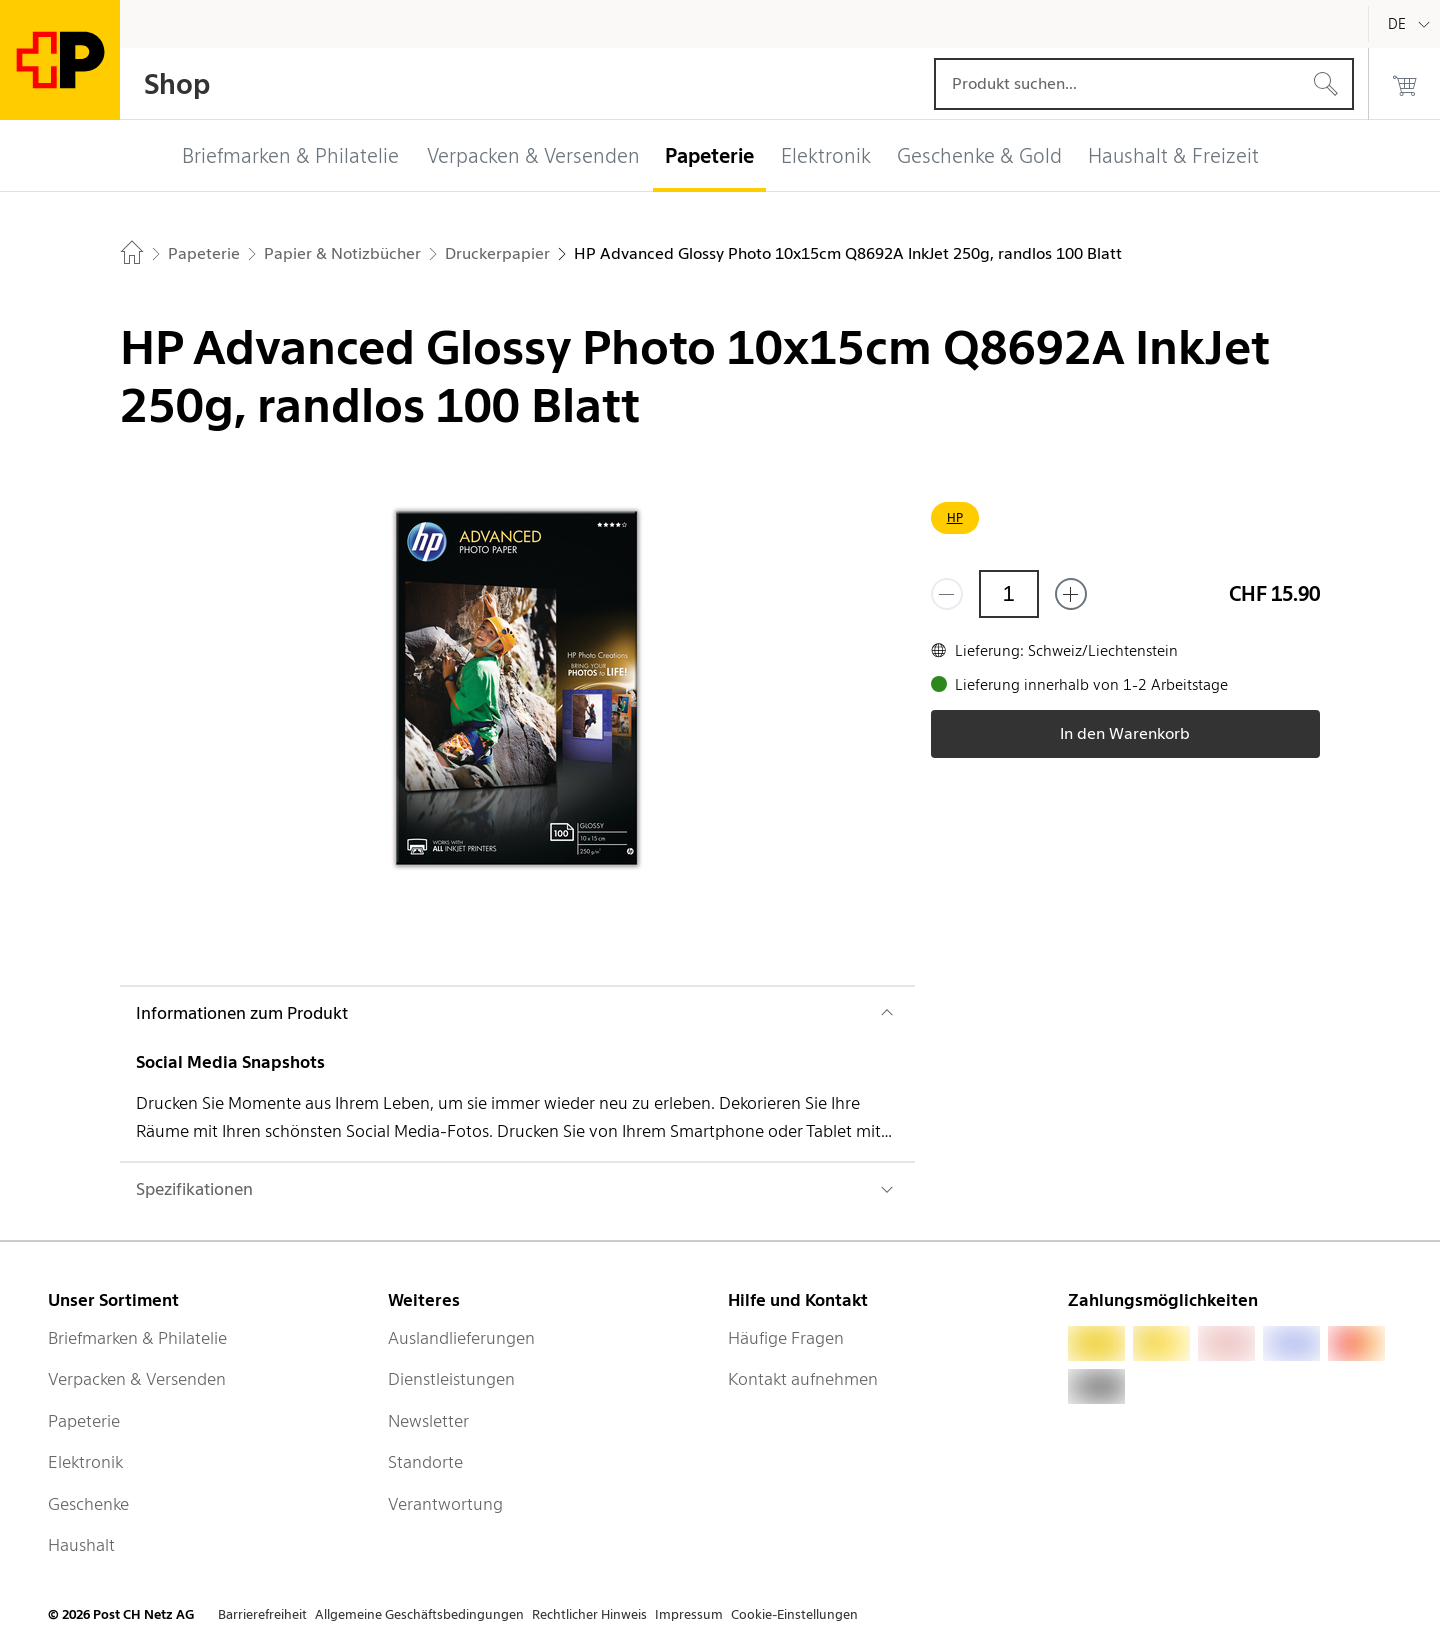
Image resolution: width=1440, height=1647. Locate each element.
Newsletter (428, 1421)
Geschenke (88, 1504)
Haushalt (81, 1545)
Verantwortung (445, 1504)
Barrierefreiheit (262, 1614)
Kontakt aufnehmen (803, 1379)
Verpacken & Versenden (137, 1379)
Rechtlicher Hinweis (589, 1614)
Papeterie (84, 1421)
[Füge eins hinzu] (1071, 594)
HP (955, 517)
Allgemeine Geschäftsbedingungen (419, 1614)
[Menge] (1009, 594)
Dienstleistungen (451, 1379)
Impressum (689, 1614)
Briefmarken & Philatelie (137, 1338)
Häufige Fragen (786, 1338)
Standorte (425, 1462)
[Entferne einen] (947, 594)
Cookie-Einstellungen (794, 1614)
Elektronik (85, 1462)
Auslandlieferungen (461, 1338)
